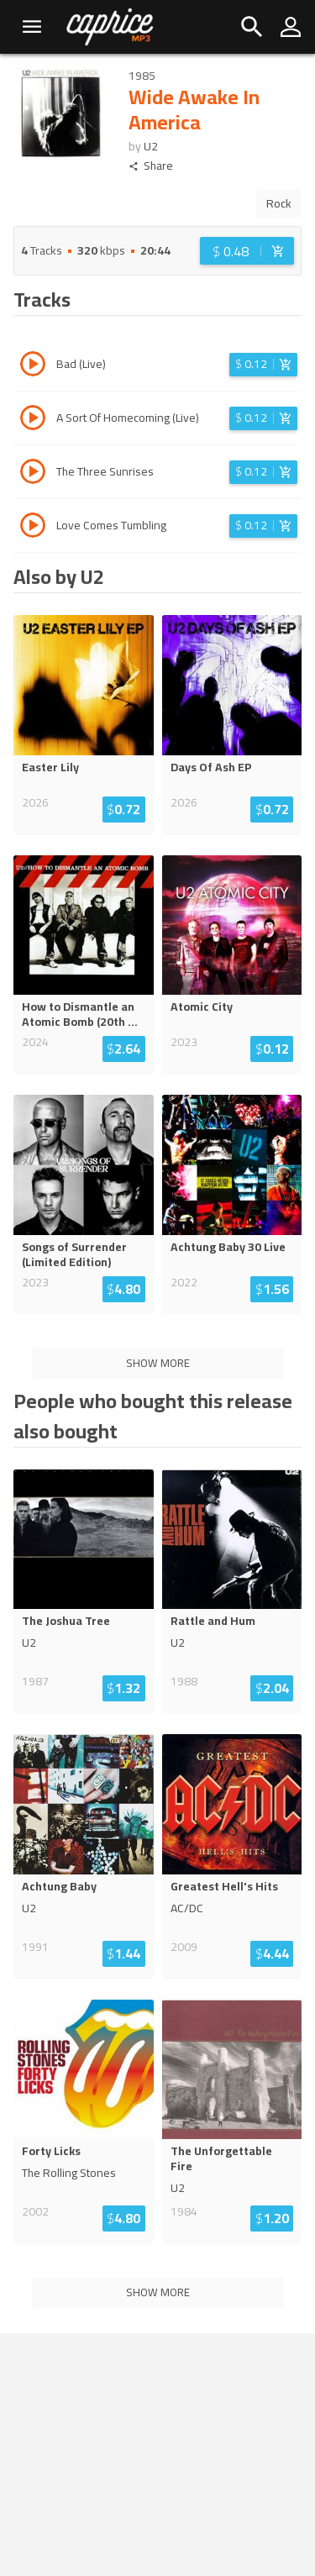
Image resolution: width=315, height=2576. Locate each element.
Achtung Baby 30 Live (228, 1246)
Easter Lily (50, 767)
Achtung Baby (59, 1886)
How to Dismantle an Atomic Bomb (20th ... (80, 1014)
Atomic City (202, 1006)
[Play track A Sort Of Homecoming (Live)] (33, 420)
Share (151, 166)
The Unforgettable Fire (221, 2158)
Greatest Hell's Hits (224, 1886)
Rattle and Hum (213, 1620)
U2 (151, 146)
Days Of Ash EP (211, 767)
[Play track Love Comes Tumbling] (33, 528)
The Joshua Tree (66, 1620)
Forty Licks (51, 2150)
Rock (278, 203)
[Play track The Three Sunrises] (33, 474)
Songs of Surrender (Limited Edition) (74, 1254)
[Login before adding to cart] (247, 251)
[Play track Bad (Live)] (33, 366)
